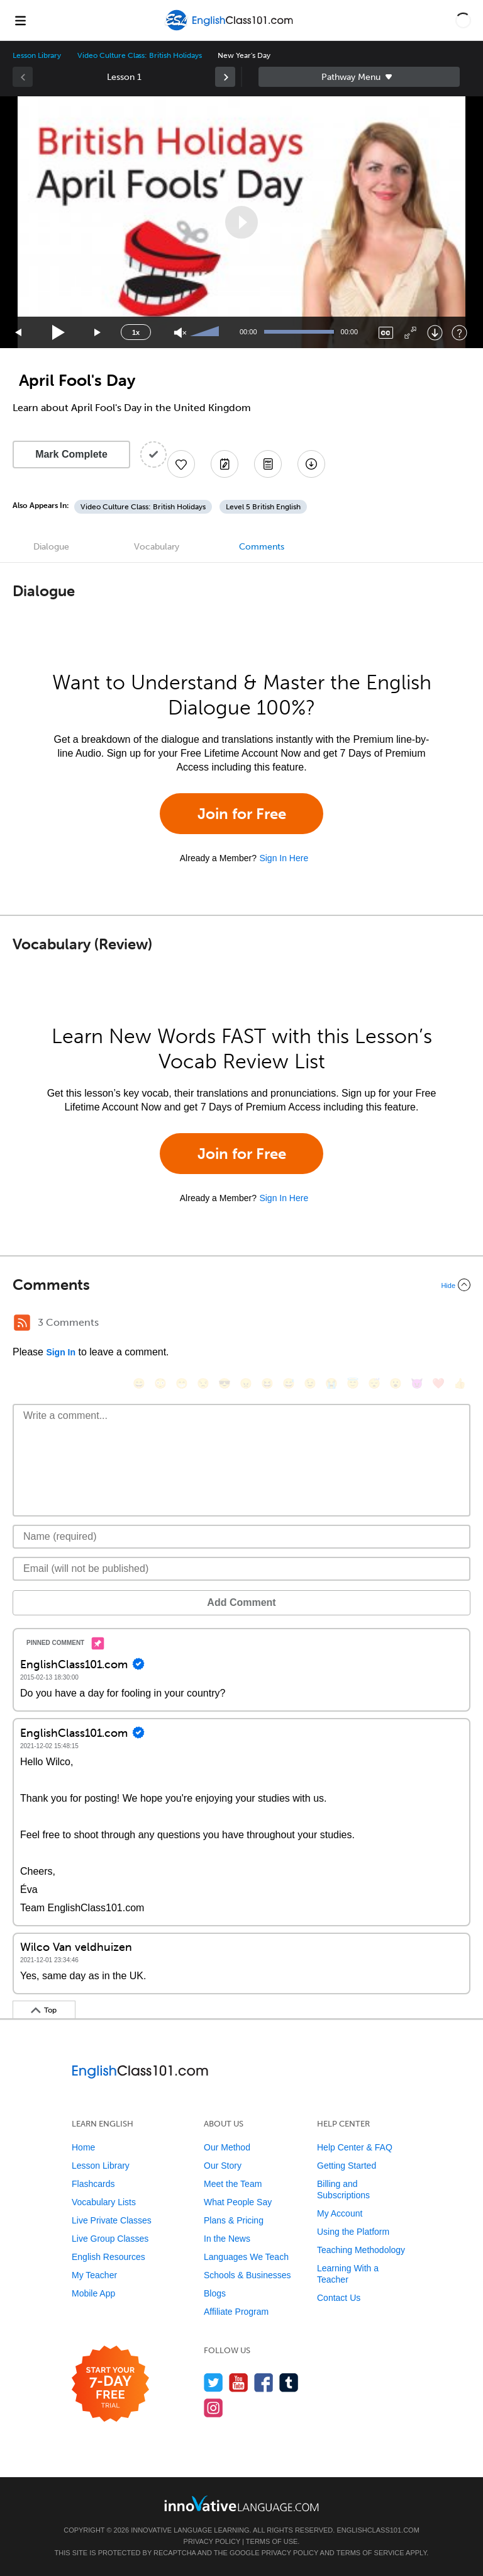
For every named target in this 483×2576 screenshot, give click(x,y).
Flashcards (93, 2184)
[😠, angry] (246, 1383)
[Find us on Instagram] (213, 2407)
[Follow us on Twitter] (213, 2382)
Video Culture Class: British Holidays (139, 55)
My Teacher (94, 2275)
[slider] (206, 332)
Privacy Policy (212, 2541)
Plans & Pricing (234, 2220)
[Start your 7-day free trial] (110, 2384)
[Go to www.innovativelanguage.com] (241, 2503)
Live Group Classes (110, 2239)
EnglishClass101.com (377, 2530)
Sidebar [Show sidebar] (359, 77)
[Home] (230, 29)
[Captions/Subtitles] (386, 333)
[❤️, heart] (438, 1383)
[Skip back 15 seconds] (19, 333)
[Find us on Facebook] (264, 2382)
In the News (227, 2239)
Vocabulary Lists (104, 2202)
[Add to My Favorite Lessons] (181, 464)
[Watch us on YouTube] (238, 2382)
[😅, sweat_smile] (288, 1383)
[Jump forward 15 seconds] (98, 333)
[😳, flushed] (160, 1383)
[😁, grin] (181, 1383)
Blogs (215, 2293)
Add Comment (241, 1602)
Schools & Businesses (247, 2275)
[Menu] (20, 20)
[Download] (435, 333)
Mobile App (93, 2293)
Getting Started (346, 2166)
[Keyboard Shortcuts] (459, 333)
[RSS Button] (22, 1322)
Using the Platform (353, 2232)
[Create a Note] (224, 464)
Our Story (223, 2166)
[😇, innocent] (353, 1383)
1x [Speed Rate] (136, 332)
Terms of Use (272, 2541)
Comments (261, 546)
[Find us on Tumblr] (289, 2382)
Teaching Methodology (361, 2250)
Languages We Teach (246, 2257)
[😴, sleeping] (374, 1383)
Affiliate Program (236, 2312)
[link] (225, 77)
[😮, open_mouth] (395, 1383)
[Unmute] (180, 333)
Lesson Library (37, 55)
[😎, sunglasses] (224, 1383)
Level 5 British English (263, 506)
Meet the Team (233, 2184)
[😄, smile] (139, 1383)
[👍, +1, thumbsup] (459, 1383)
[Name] (241, 1537)
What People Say (238, 2202)
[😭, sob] (331, 1383)
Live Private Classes (112, 2220)
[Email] (241, 1569)
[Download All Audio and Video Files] (311, 464)
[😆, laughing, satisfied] (267, 1383)
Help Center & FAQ (354, 2147)
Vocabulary (156, 546)
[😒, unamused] (203, 1383)
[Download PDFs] (268, 464)
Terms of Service (370, 2552)
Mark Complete (71, 454)
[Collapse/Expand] (241, 1284)
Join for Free (241, 814)
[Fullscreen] (410, 333)
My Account (339, 2213)
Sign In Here (283, 858)
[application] (241, 222)
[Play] (59, 333)
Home (83, 2147)
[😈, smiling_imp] (417, 1383)
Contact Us (338, 2298)
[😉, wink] (310, 1383)
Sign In (60, 1352)
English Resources (108, 2257)
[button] (463, 20)
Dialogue (51, 546)
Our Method (227, 2147)
